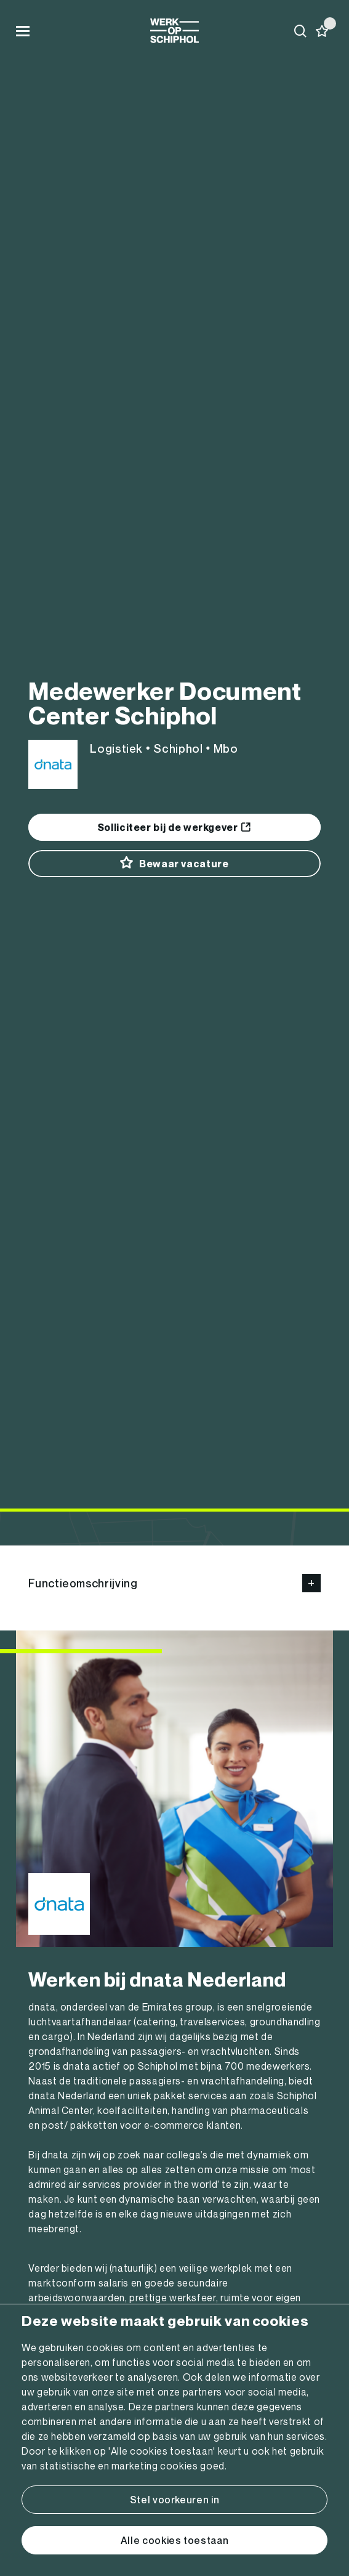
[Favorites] (322, 31)
